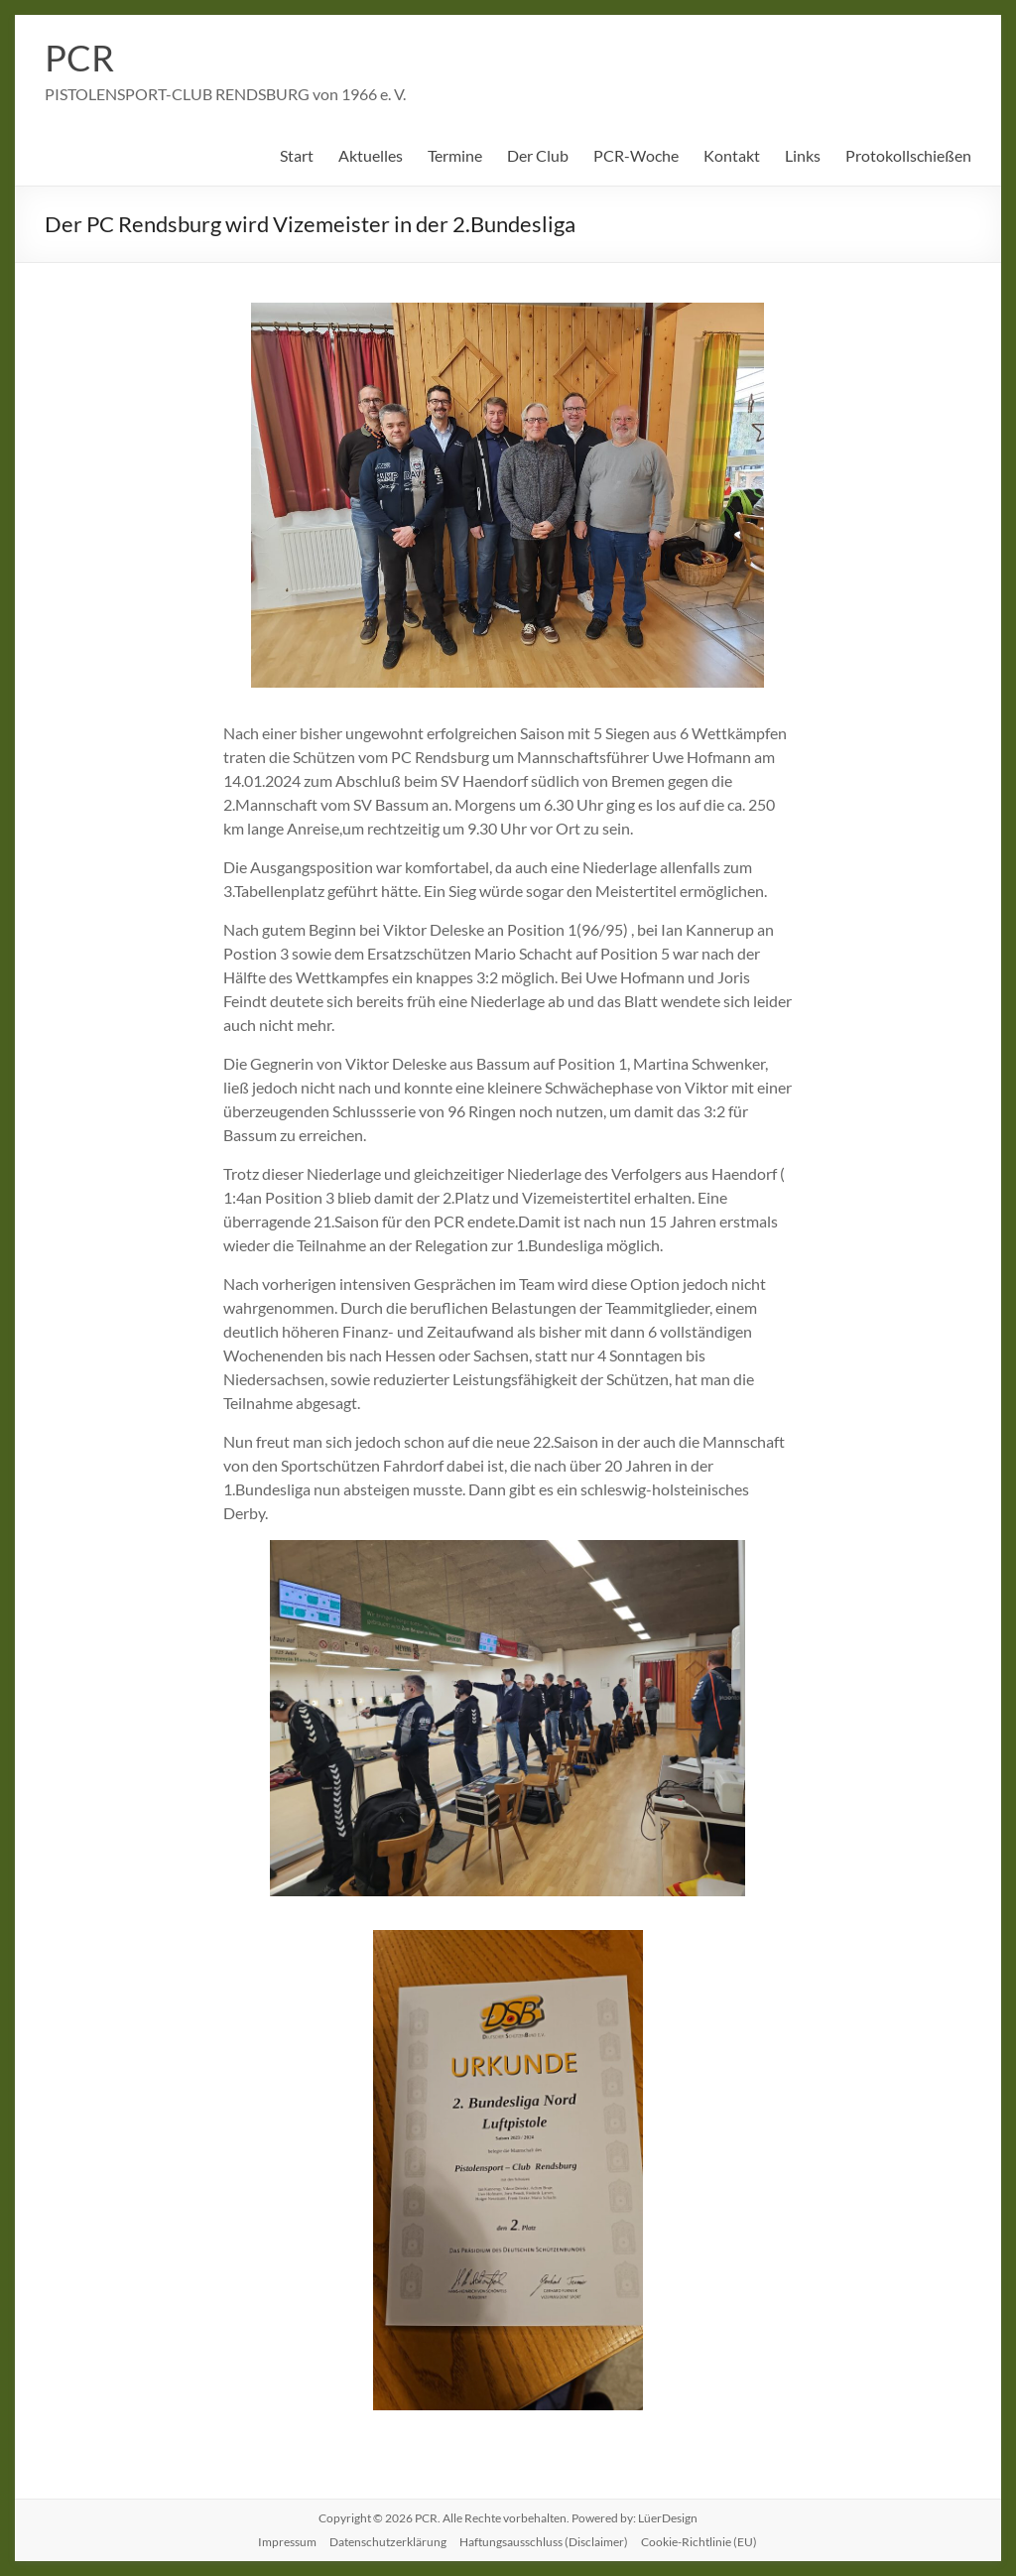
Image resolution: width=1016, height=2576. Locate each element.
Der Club (538, 155)
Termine (455, 155)
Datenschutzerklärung (387, 2541)
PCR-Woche (636, 155)
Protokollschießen (908, 155)
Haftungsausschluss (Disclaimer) (543, 2541)
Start (297, 155)
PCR (79, 57)
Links (803, 155)
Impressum (287, 2541)
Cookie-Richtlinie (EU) (699, 2541)
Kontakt (731, 155)
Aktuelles (370, 155)
